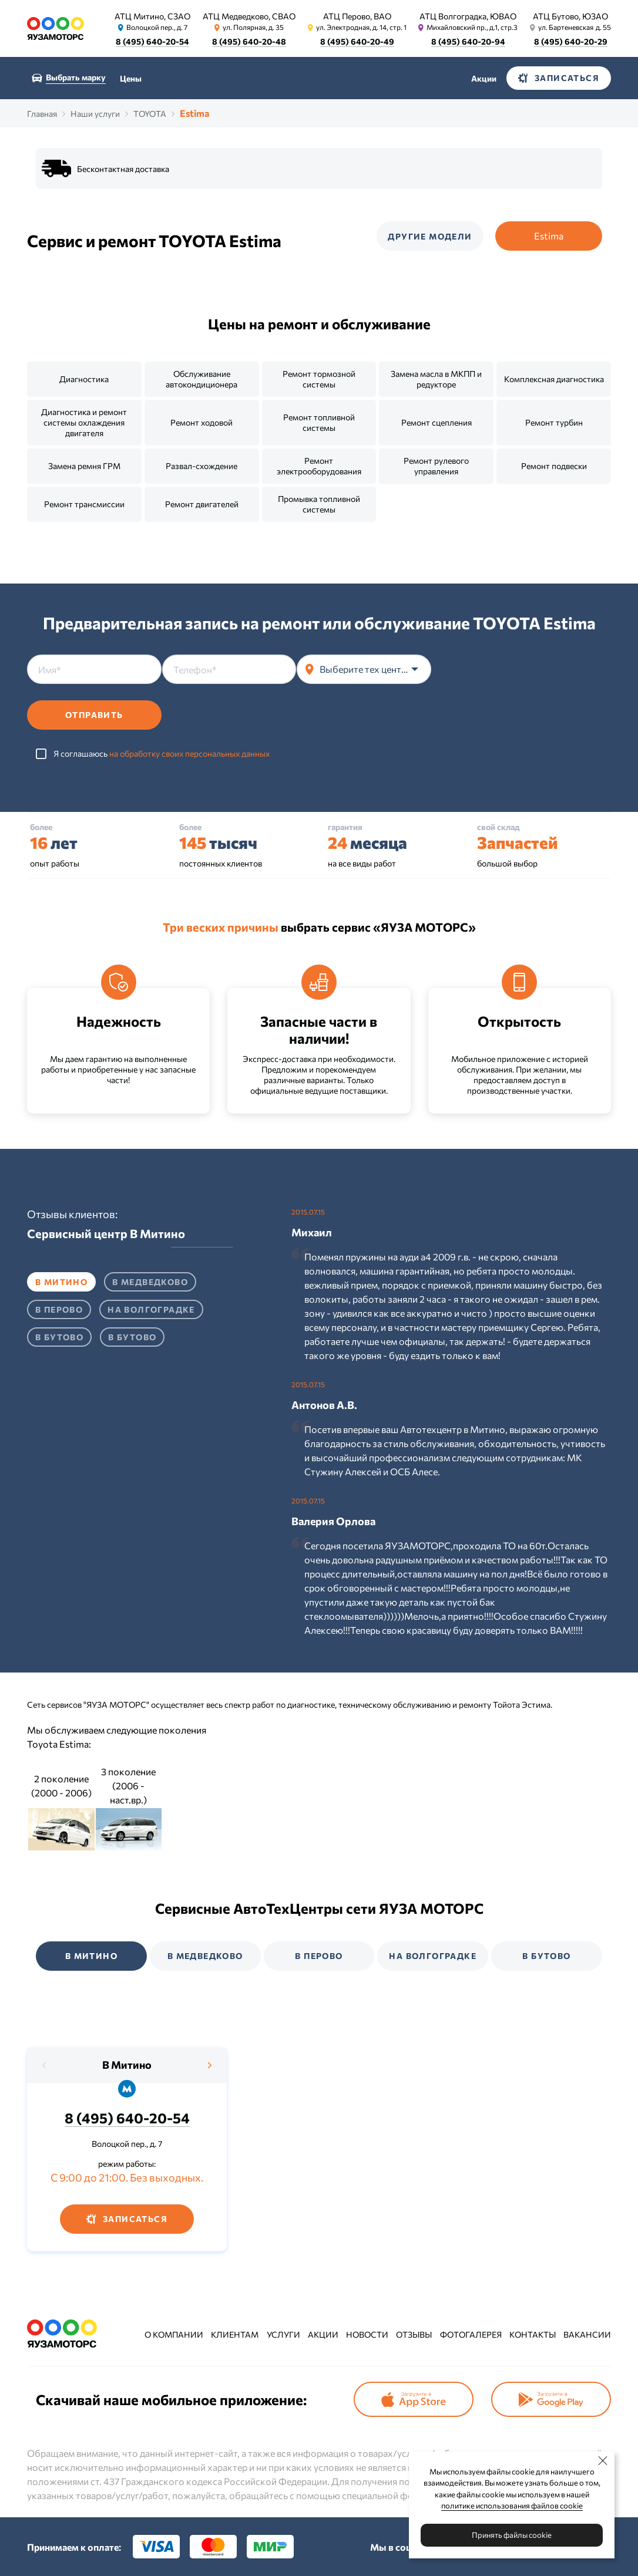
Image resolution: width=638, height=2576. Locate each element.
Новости (367, 2334)
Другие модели (430, 236)
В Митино (127, 2064)
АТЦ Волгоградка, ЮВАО (467, 16)
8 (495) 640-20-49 (357, 41)
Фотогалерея (471, 2334)
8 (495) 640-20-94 (468, 41)
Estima (548, 235)
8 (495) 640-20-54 (152, 41)
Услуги (283, 2334)
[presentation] (521, 677)
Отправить (94, 715)
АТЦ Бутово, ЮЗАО (570, 16)
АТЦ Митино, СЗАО (152, 16)
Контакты (532, 2334)
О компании (174, 2334)
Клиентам (234, 2334)
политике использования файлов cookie (512, 2505)
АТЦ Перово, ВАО (357, 16)
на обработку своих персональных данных (189, 753)
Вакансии (587, 2334)
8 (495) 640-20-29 (570, 41)
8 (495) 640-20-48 (249, 41)
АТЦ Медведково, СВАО (249, 16)
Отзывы (414, 2334)
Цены (131, 78)
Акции (483, 78)
